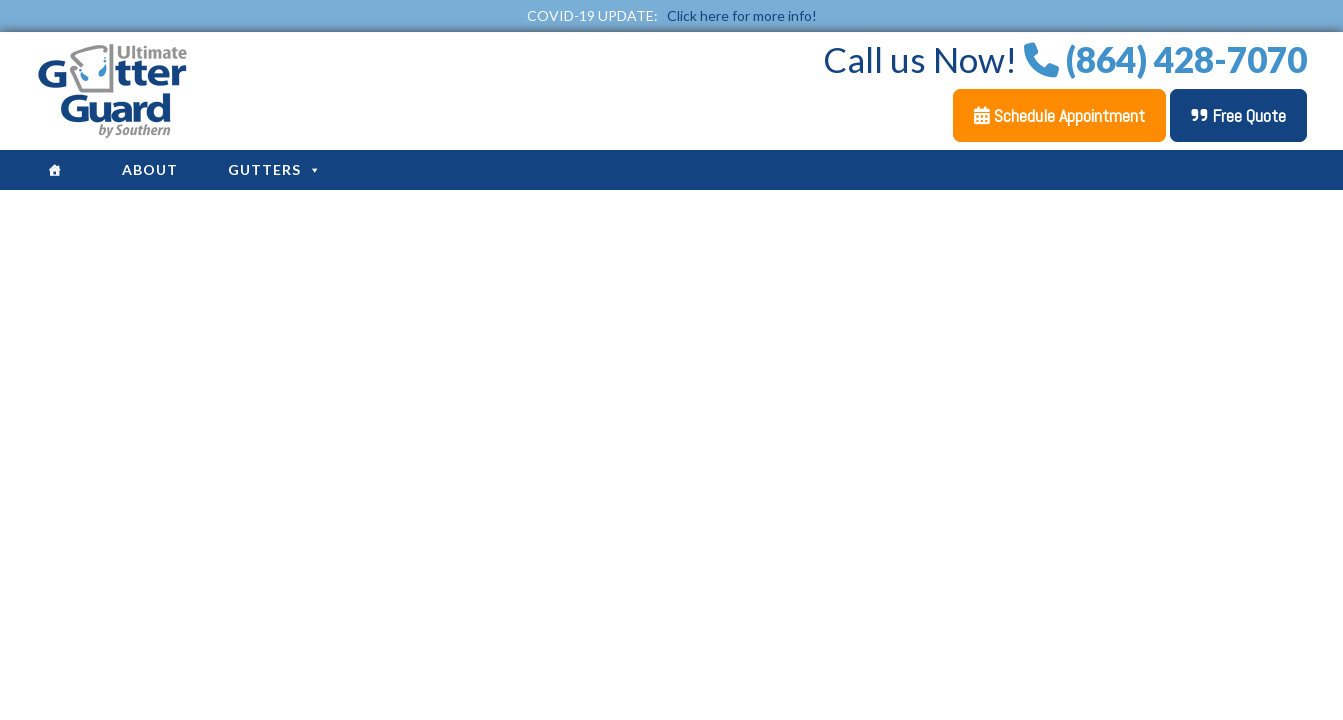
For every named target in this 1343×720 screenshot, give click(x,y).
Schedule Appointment (1059, 115)
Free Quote (1238, 115)
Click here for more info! (742, 15)
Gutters (275, 169)
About (150, 169)
